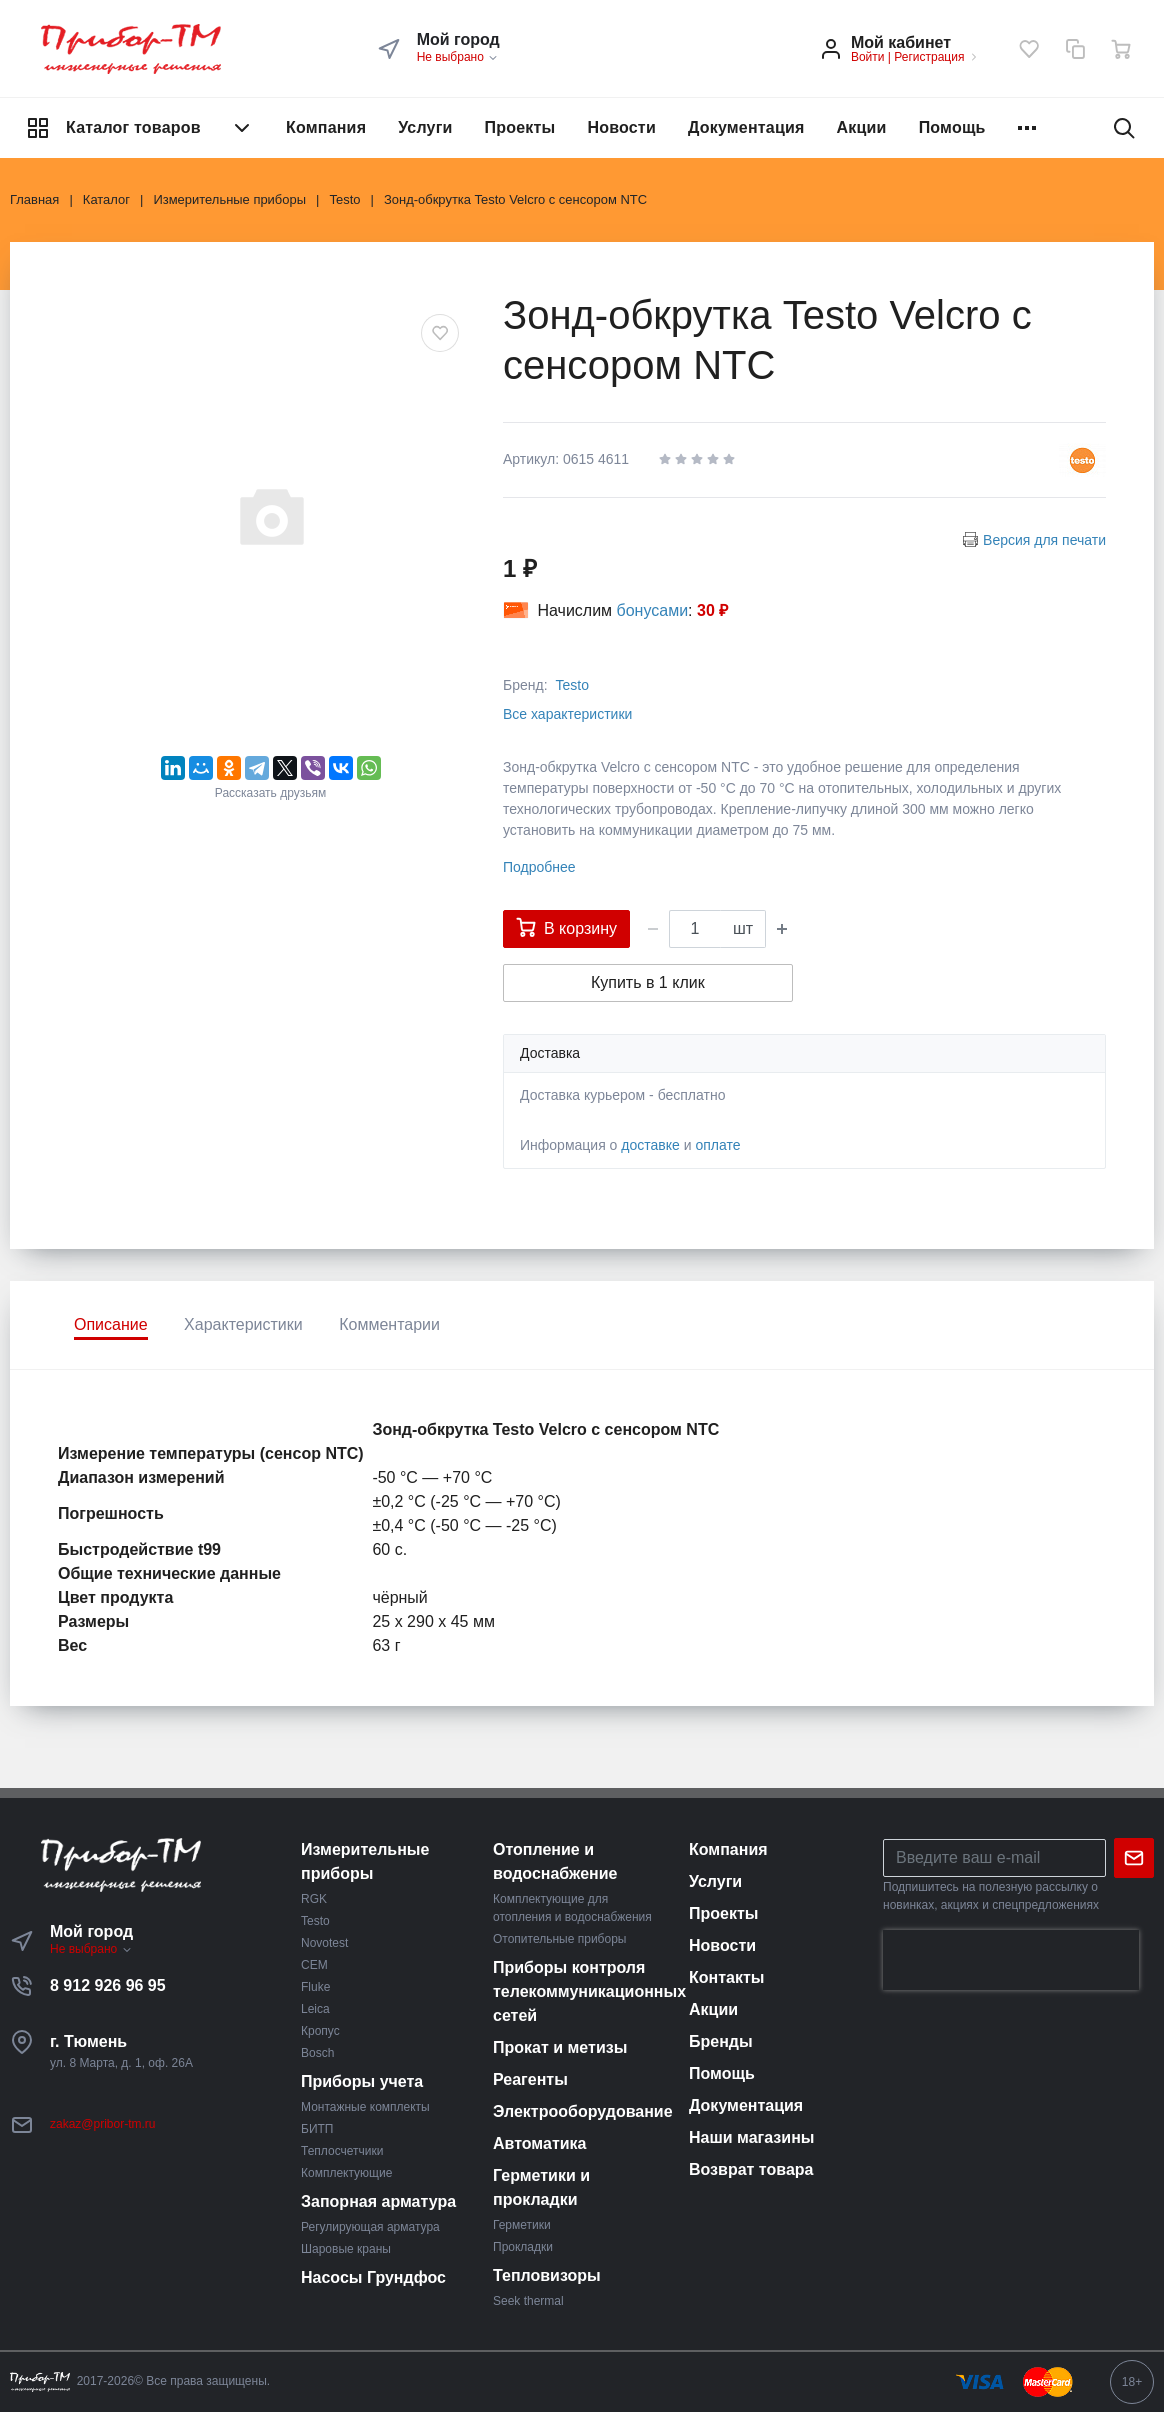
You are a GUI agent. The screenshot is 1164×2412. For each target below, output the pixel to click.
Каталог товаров (140, 128)
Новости (621, 127)
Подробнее (539, 867)
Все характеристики (567, 714)
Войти (868, 57)
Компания (326, 127)
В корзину (566, 927)
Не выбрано (458, 57)
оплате (717, 1145)
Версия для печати (1044, 540)
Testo (571, 685)
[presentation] (1011, 1960)
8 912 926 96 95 (108, 1985)
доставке (650, 1145)
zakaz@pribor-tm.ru (103, 2124)
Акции (862, 127)
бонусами (653, 610)
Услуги (425, 127)
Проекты (520, 127)
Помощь (952, 127)
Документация (746, 127)
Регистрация (929, 57)
